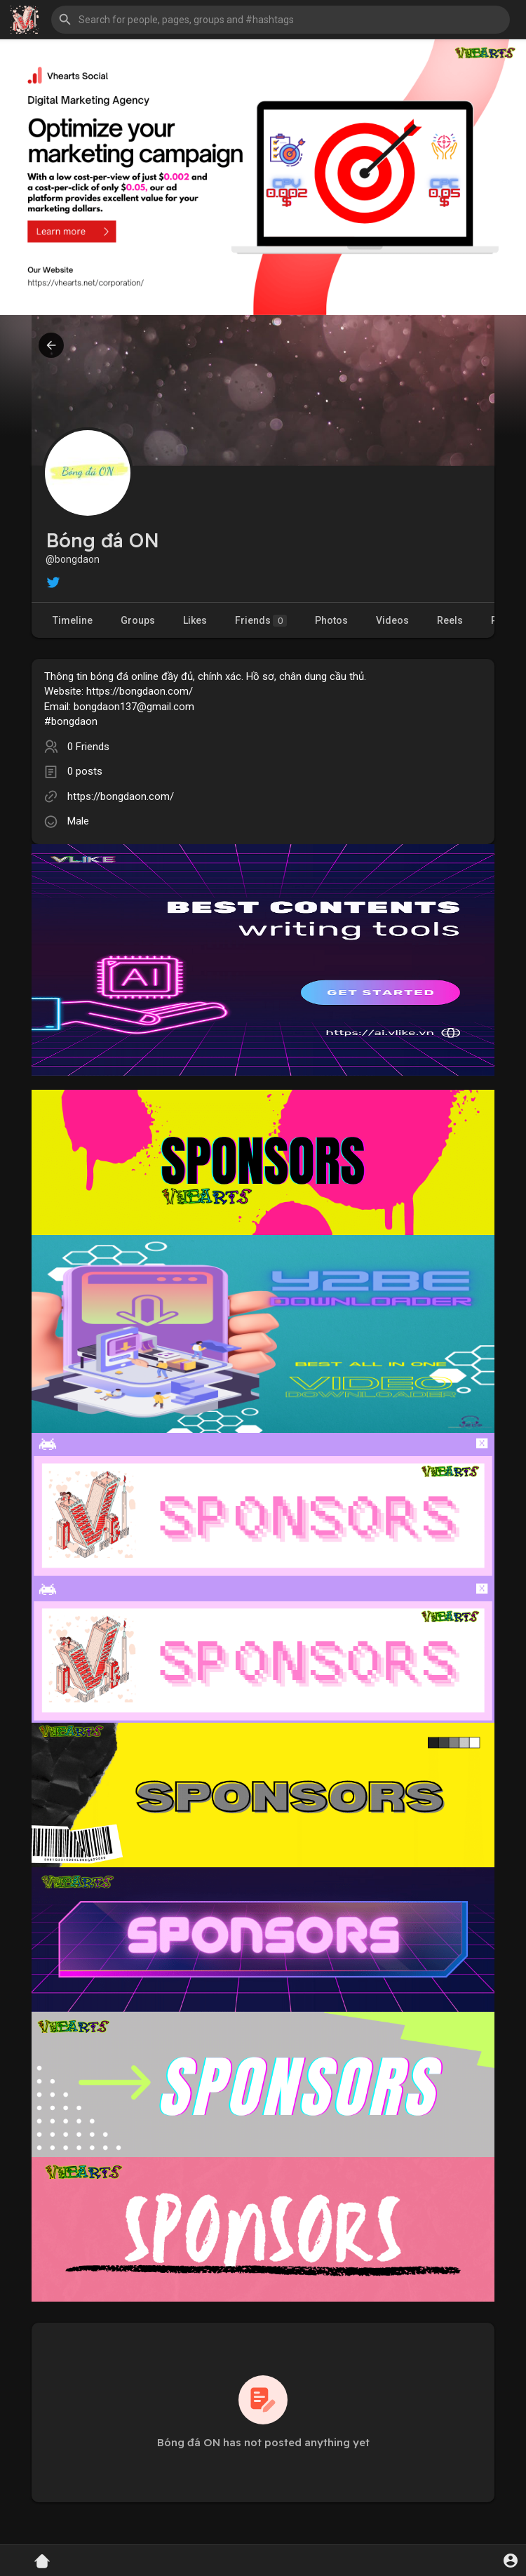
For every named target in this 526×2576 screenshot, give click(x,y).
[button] (280, 20)
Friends (261, 621)
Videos (392, 620)
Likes (195, 620)
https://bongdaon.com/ (120, 796)
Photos (331, 620)
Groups (138, 620)
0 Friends (88, 746)
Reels (450, 620)
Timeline (73, 620)
